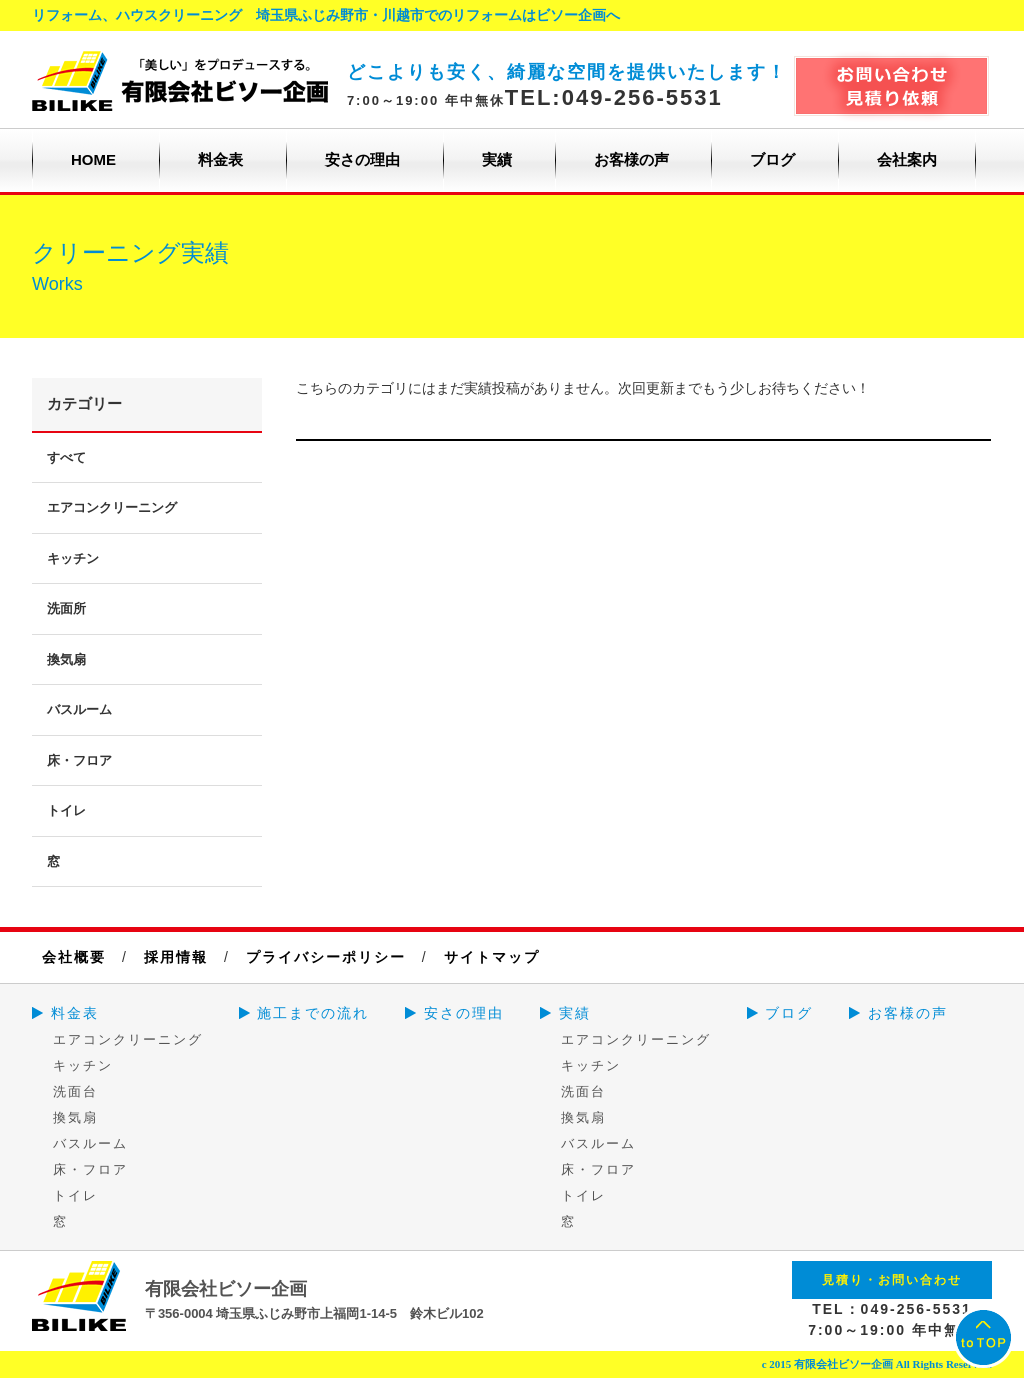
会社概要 (74, 957)
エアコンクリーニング (112, 507)
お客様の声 (631, 159)
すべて (66, 457)
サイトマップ (492, 957)
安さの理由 (362, 159)
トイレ (66, 810)
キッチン (73, 558)
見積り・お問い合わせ (892, 1280)
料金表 (220, 159)
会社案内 (907, 159)
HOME (93, 159)
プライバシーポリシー (326, 957)
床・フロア (79, 760)
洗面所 (66, 608)
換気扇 (66, 659)
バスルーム (79, 709)
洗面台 (75, 1091)
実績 (497, 159)
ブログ (772, 159)
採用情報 (176, 957)
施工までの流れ (304, 1013)
